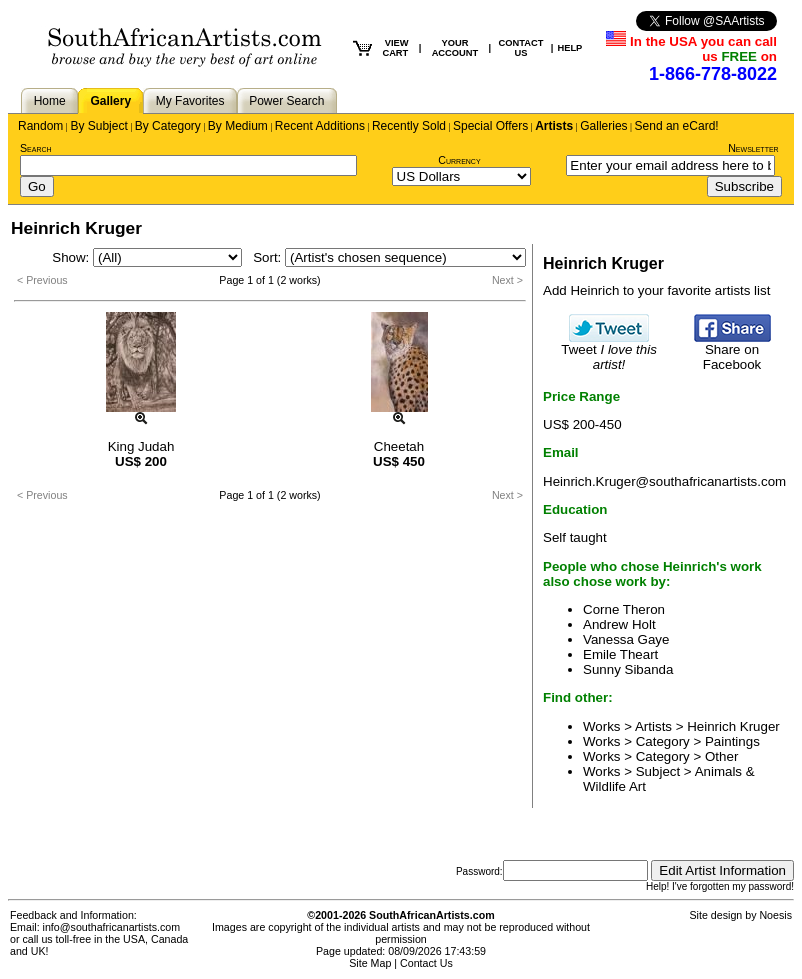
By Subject (98, 126)
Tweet (609, 351)
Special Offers (490, 126)
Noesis (775, 915)
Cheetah (399, 446)
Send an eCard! (677, 126)
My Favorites (190, 101)
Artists (554, 126)
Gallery (110, 101)
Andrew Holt (619, 624)
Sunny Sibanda (628, 669)
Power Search (286, 101)
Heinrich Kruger (733, 726)
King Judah (141, 446)
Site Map (370, 963)
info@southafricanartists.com (112, 927)
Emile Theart (620, 654)
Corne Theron (624, 609)
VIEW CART (395, 48)
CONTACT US (521, 48)
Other (721, 756)
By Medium (238, 126)
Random (40, 126)
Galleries (603, 126)
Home (50, 101)
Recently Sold (409, 126)
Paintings (732, 741)
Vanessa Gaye (626, 639)
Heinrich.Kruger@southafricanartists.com (664, 481)
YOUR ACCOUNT (455, 48)
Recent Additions (320, 126)
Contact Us (426, 963)
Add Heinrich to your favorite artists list (656, 290)
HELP (569, 48)
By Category (168, 126)
